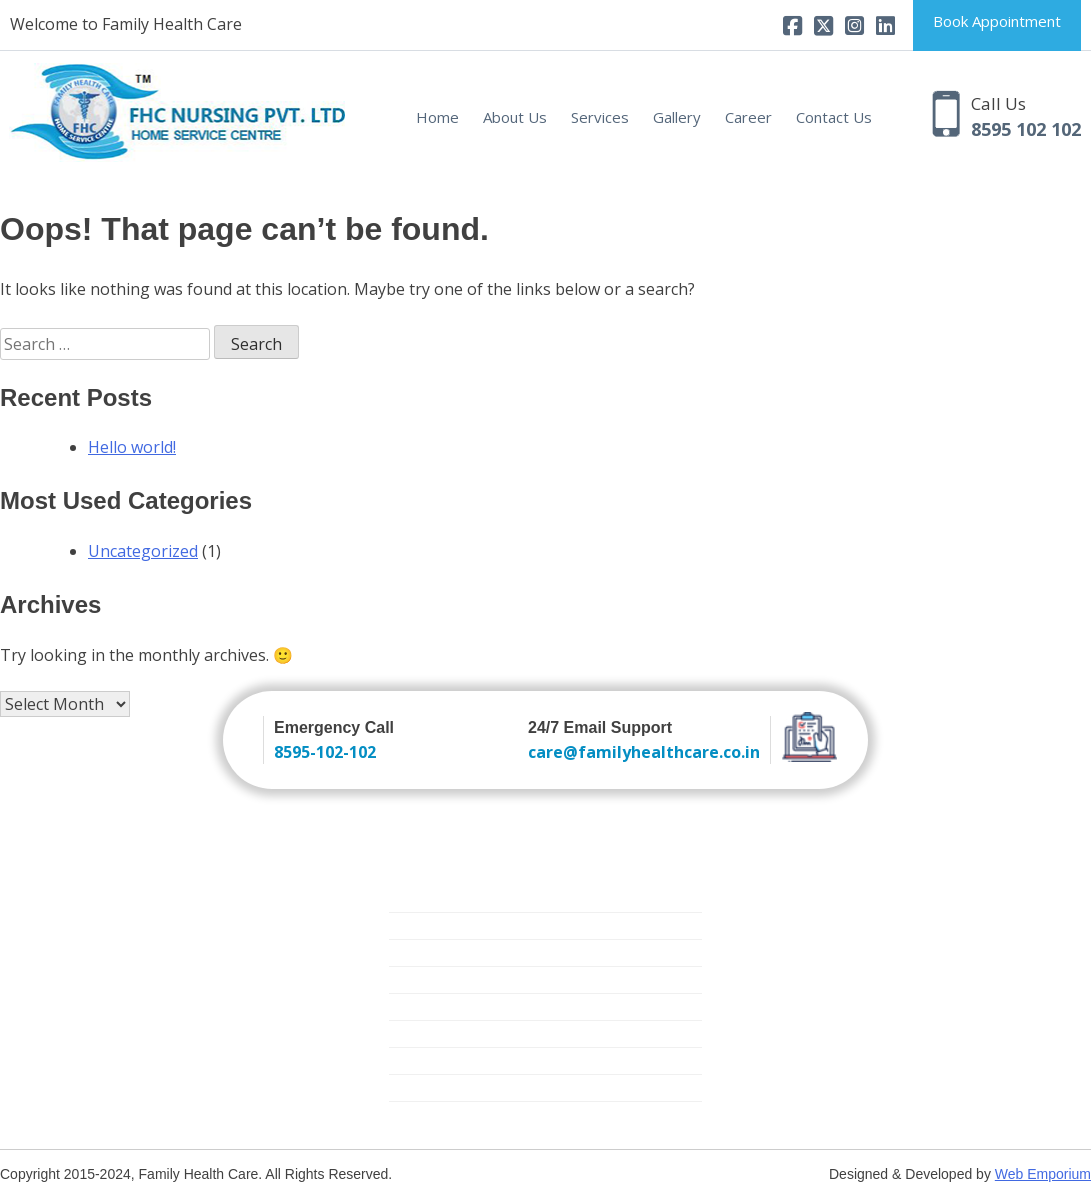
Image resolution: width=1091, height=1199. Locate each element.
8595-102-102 (325, 752)
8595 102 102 (1026, 129)
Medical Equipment (450, 1060)
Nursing (414, 898)
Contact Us (834, 117)
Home (437, 117)
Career (748, 117)
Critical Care (427, 1006)
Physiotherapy (435, 1087)
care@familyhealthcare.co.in (644, 752)
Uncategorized (143, 551)
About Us (515, 117)
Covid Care (424, 1114)
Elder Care (422, 979)
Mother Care (430, 1033)
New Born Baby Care (457, 952)
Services (600, 117)
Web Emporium (1043, 1174)
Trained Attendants (451, 925)
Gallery (677, 117)
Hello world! (132, 447)
